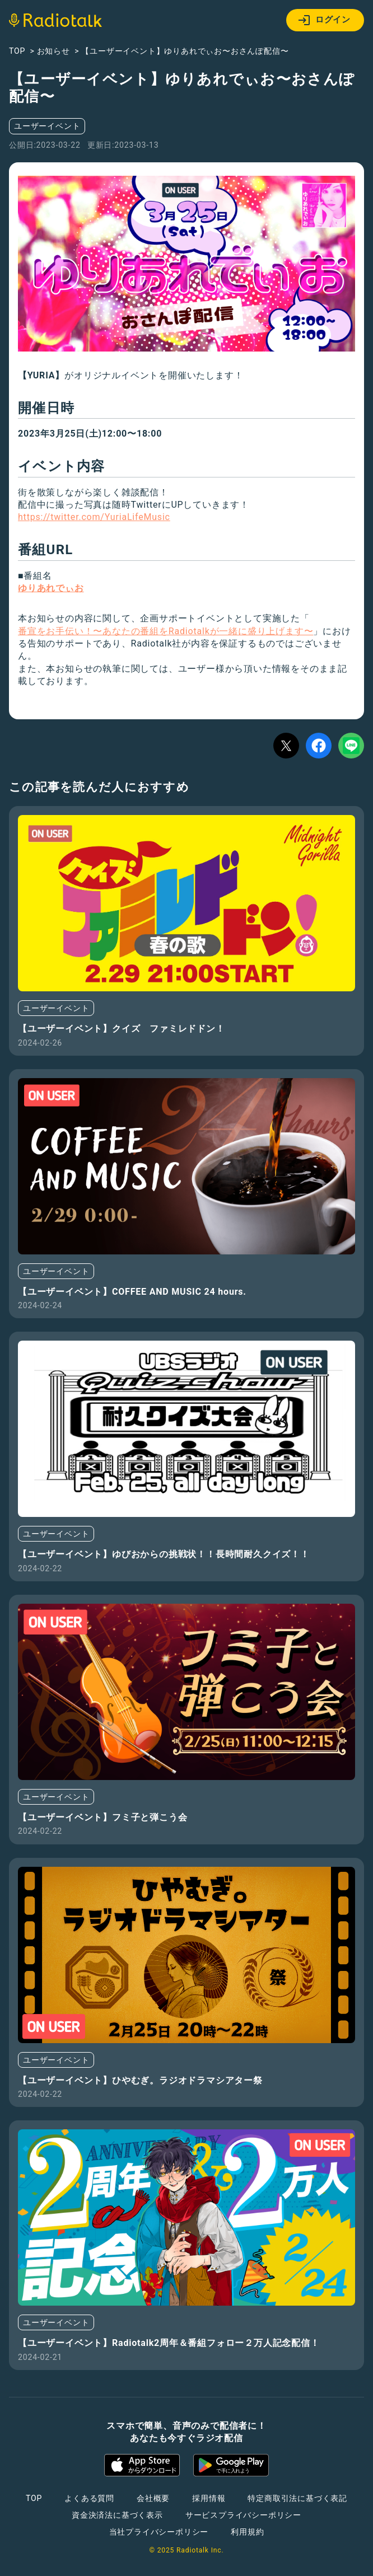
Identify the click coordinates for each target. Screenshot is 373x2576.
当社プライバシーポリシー (159, 2531)
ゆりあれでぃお (51, 588)
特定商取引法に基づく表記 (297, 2498)
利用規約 (247, 2531)
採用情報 (208, 2498)
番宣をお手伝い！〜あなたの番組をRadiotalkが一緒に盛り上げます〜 (165, 631)
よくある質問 (89, 2498)
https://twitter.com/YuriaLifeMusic (94, 517)
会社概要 (153, 2498)
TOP (34, 2498)
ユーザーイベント (47, 125)
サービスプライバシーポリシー (243, 2515)
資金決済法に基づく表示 (117, 2515)
